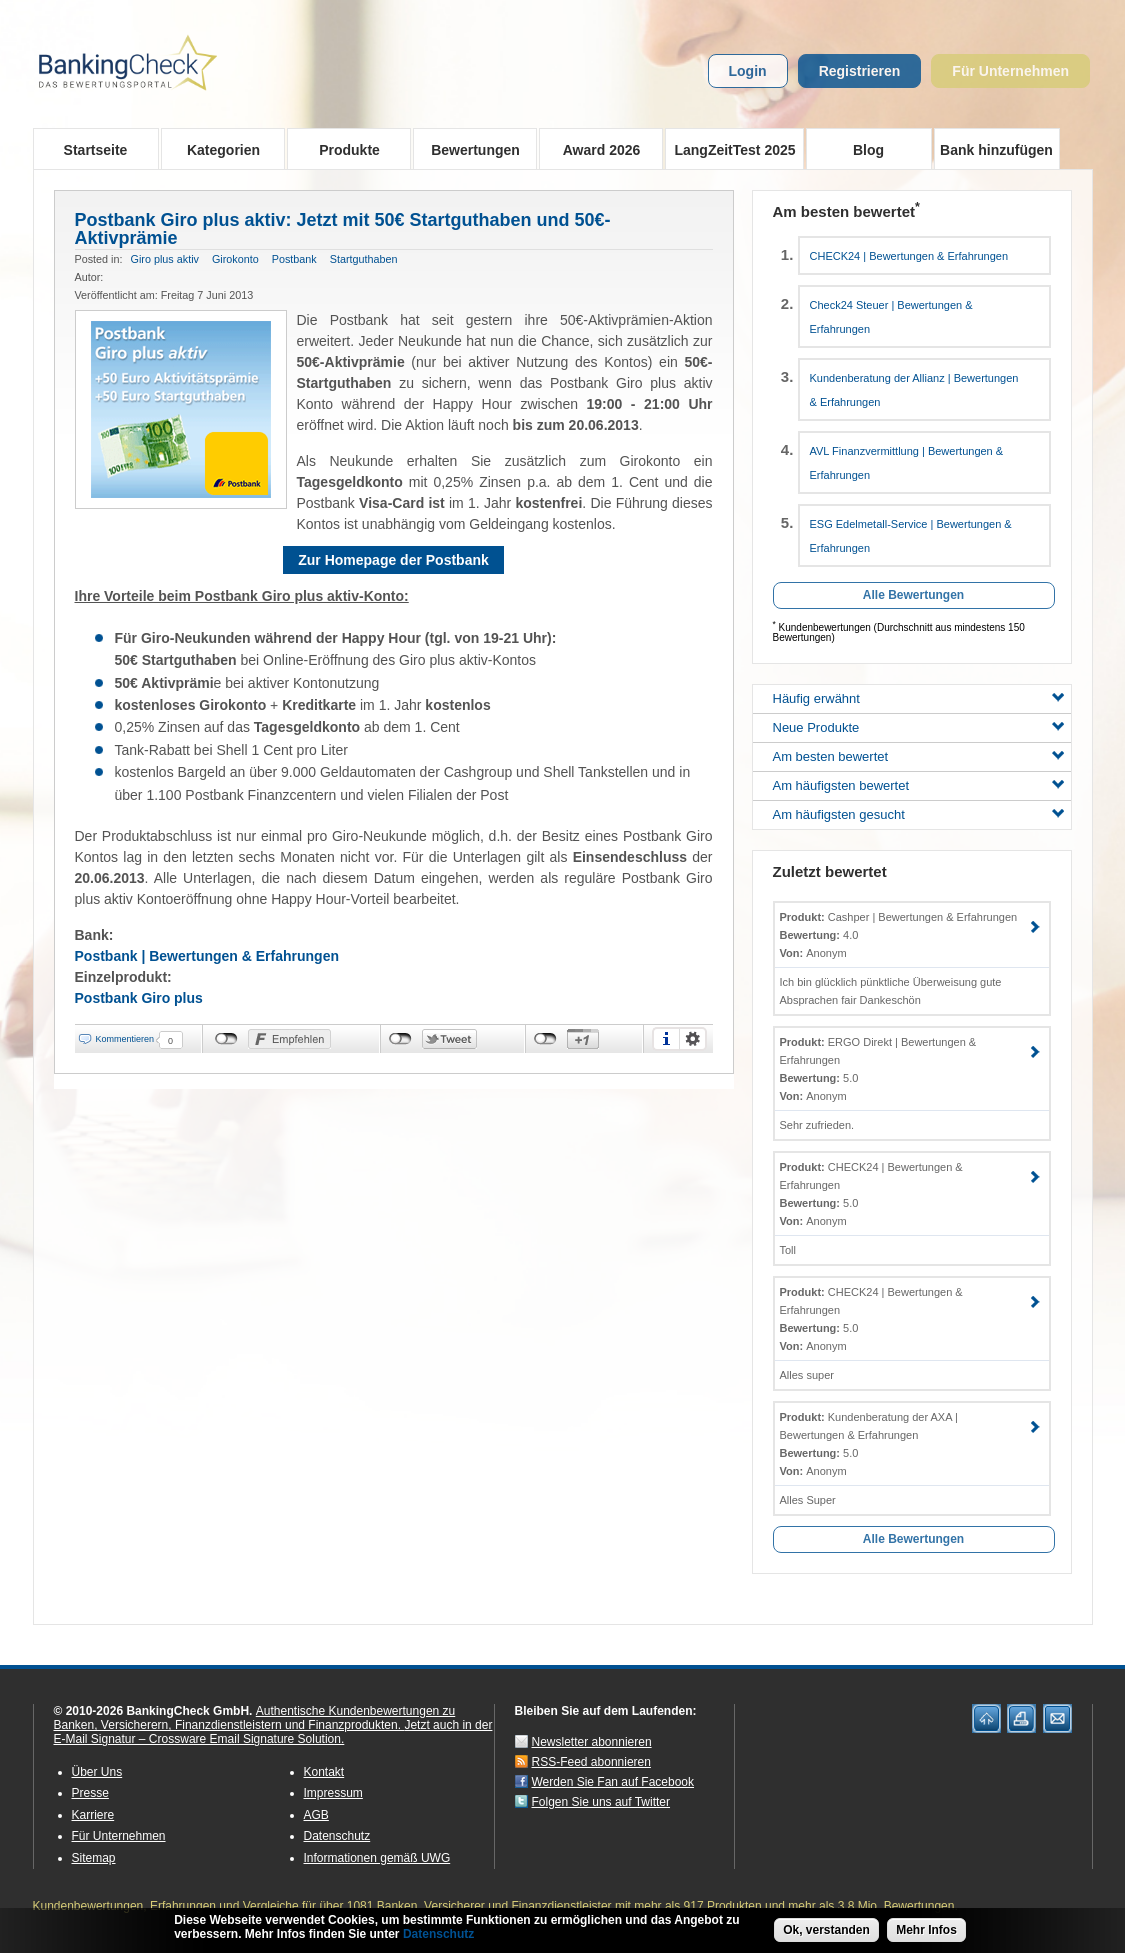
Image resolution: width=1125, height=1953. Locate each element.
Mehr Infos (926, 1930)
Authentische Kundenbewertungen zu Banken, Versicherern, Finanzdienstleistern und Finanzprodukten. (255, 1718)
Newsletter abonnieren (592, 1742)
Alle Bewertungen (913, 595)
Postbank (294, 259)
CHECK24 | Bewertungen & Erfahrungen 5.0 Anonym (871, 1194)
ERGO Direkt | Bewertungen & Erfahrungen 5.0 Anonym (878, 1069)
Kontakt (324, 1772)
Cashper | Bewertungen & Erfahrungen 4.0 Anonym (899, 935)
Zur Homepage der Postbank (393, 560)
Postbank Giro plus (139, 998)
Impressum (333, 1793)
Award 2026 (595, 149)
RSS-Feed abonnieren (591, 1762)
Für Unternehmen (1010, 71)
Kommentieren (125, 1039)
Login (748, 71)
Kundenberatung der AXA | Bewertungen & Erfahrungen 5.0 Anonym (869, 1444)
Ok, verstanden (826, 1930)
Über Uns (97, 1772)
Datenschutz (337, 1836)
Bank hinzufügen (996, 150)
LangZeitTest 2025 (730, 149)
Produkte (343, 149)
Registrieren (860, 71)
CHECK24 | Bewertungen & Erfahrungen (909, 256)
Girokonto (235, 259)
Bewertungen (469, 149)
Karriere (93, 1815)
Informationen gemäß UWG (377, 1858)
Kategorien (217, 149)
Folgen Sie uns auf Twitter (601, 1802)
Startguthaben (364, 259)
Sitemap (94, 1858)
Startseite (96, 150)
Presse (90, 1793)
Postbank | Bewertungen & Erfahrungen (207, 956)
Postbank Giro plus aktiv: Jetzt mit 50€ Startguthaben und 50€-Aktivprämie (343, 229)
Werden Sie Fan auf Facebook (613, 1782)
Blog (868, 150)
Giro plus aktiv (165, 259)
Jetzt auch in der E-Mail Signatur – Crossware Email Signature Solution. (273, 1732)
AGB (316, 1815)
